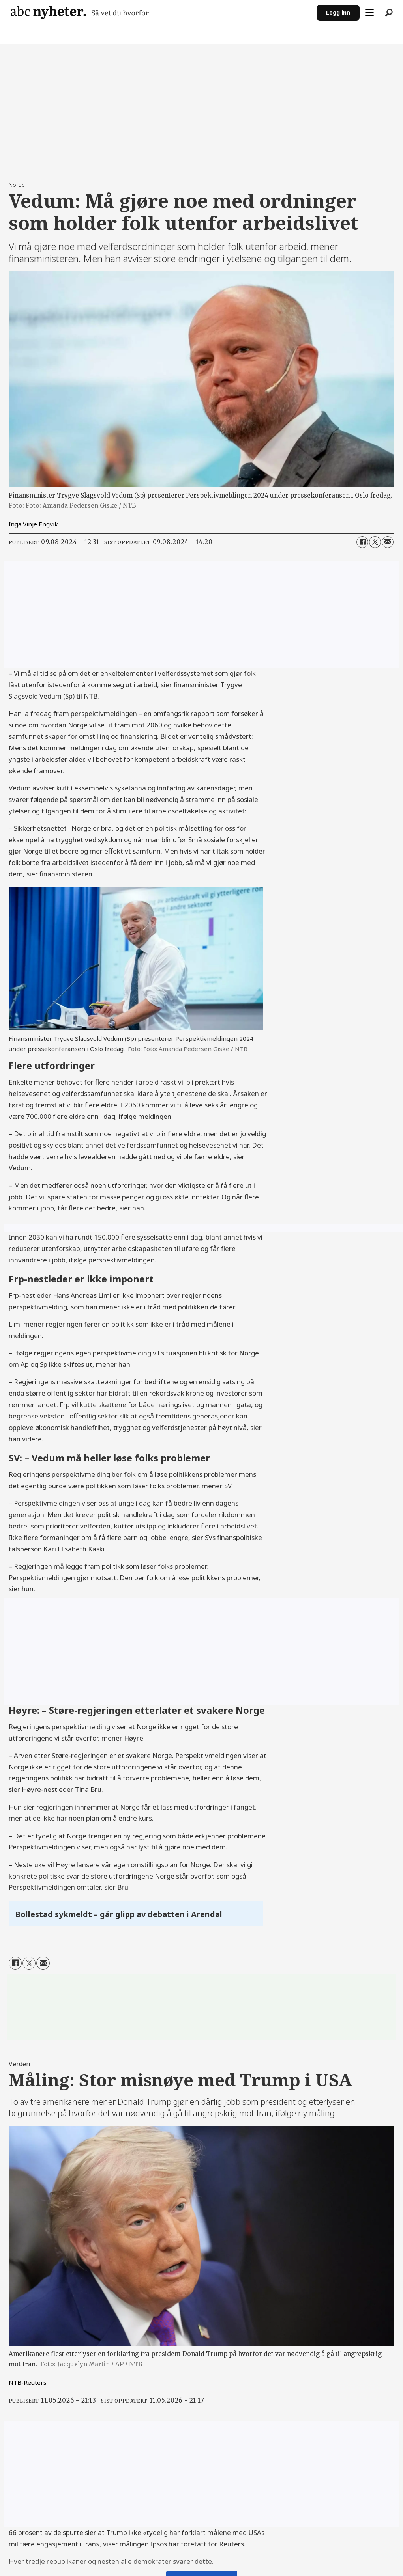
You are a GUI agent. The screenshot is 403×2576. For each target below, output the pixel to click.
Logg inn (338, 12)
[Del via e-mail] (388, 542)
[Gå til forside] (80, 12)
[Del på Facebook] (362, 542)
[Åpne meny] (369, 12)
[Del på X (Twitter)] (375, 542)
